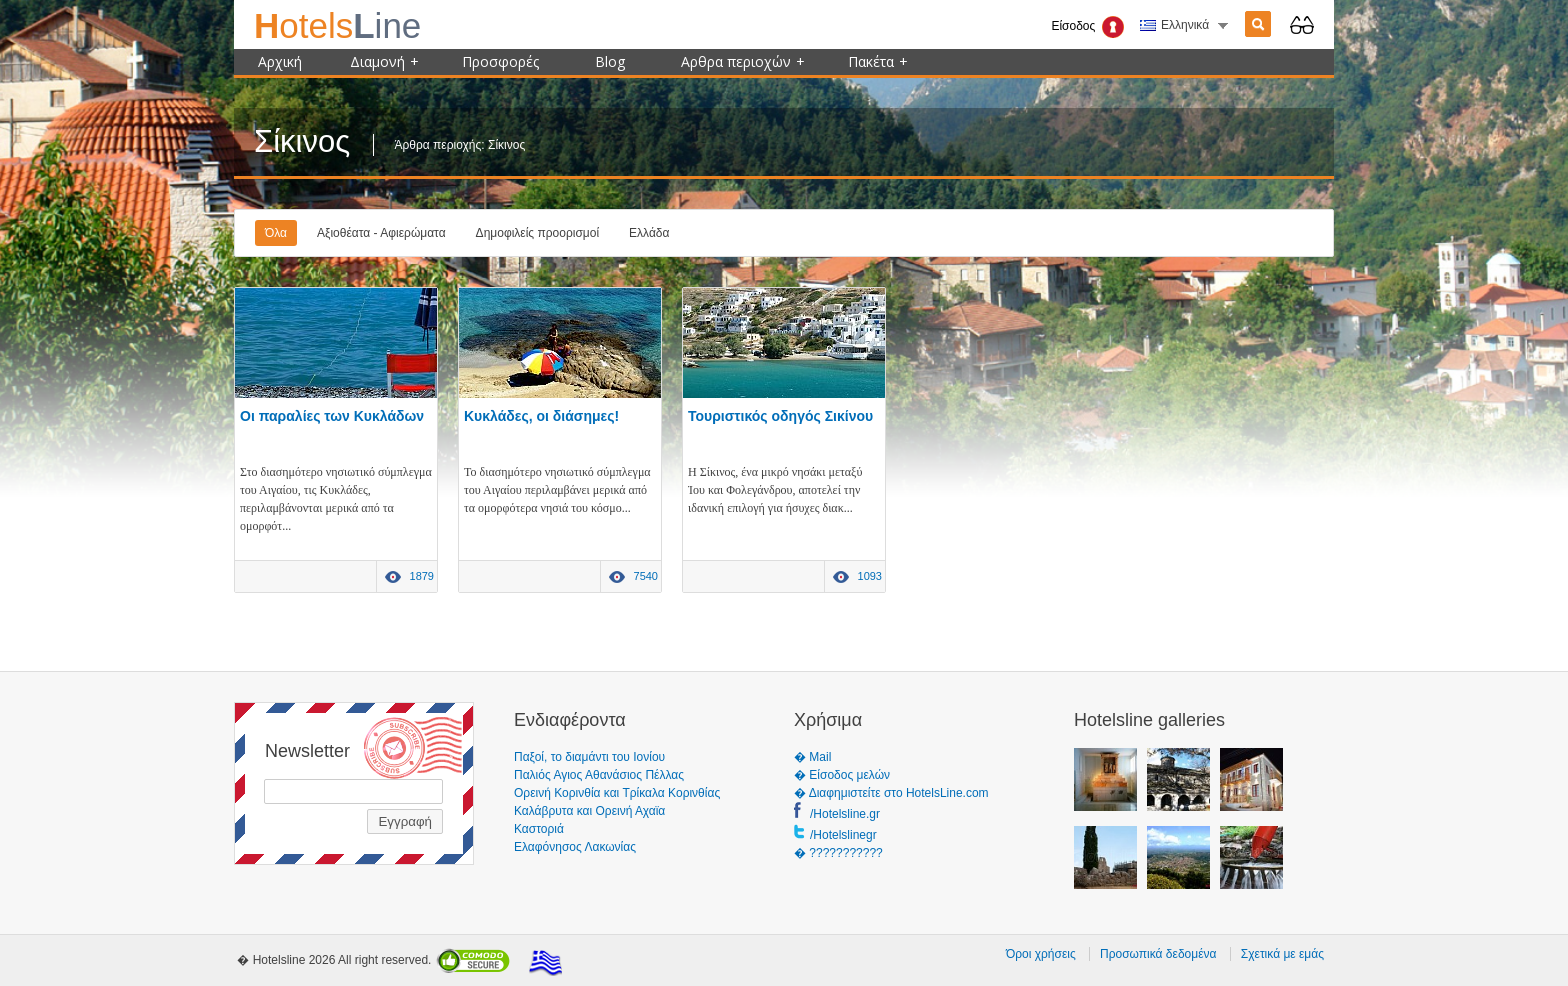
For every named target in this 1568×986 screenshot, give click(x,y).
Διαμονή (384, 61)
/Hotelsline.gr (845, 814)
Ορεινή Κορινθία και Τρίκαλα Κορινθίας (617, 793)
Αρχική (280, 61)
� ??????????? (838, 853)
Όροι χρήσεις (1041, 954)
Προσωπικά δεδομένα (1158, 954)
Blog (610, 61)
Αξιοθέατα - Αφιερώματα (381, 233)
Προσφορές (500, 61)
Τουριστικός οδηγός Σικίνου (780, 416)
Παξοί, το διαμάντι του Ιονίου (589, 757)
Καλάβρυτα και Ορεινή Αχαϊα (589, 811)
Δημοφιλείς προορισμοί (537, 233)
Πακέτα (878, 61)
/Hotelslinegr (843, 835)
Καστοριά (539, 829)
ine (337, 25)
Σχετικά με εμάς (1282, 954)
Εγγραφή (405, 821)
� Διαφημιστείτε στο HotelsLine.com (891, 793)
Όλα (276, 233)
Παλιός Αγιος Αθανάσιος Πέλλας (599, 775)
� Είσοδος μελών (842, 775)
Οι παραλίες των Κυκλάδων (332, 416)
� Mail (812, 757)
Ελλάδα (649, 233)
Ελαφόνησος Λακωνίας (575, 847)
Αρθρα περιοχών (743, 61)
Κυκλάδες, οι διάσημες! (541, 416)
